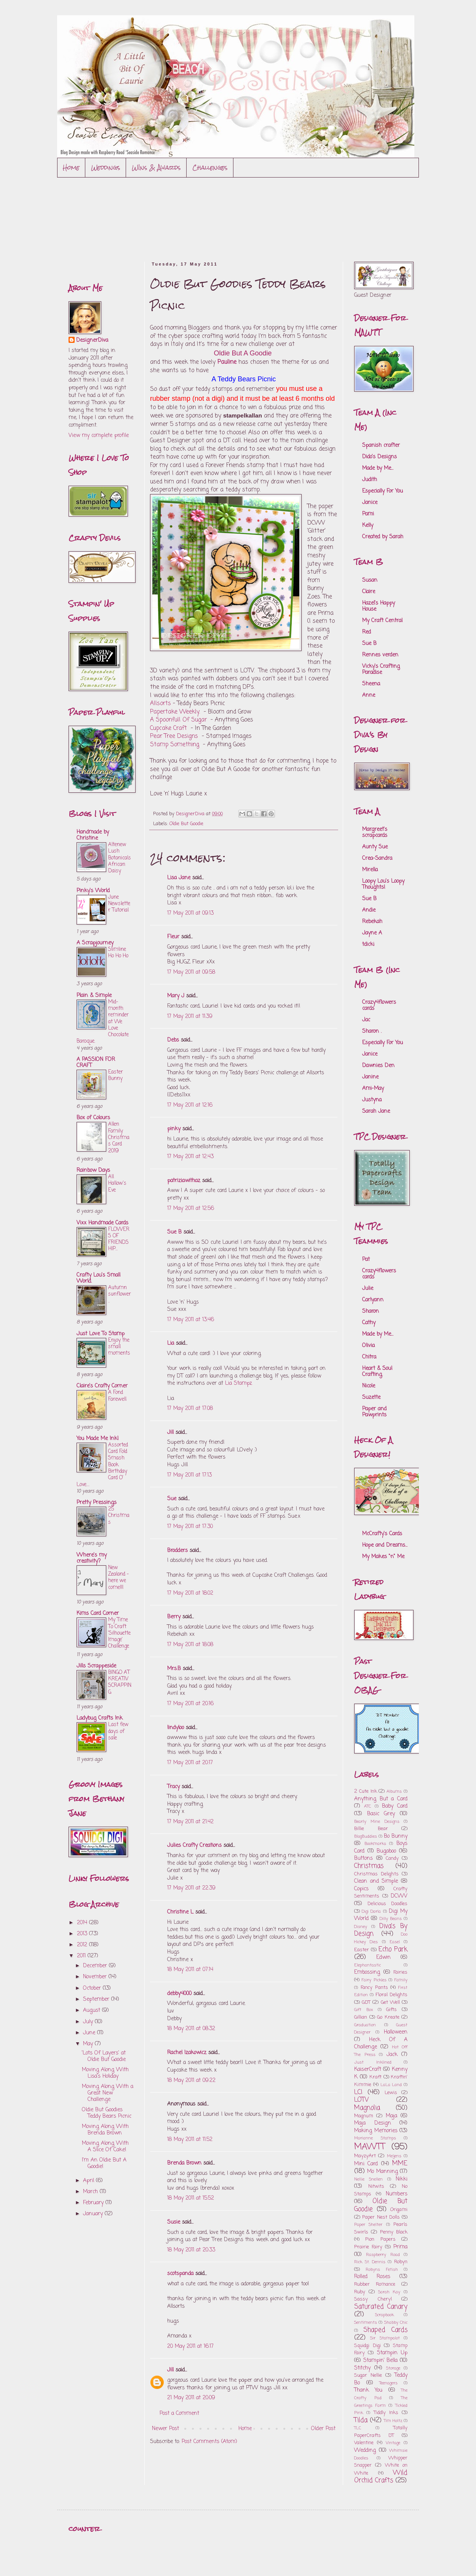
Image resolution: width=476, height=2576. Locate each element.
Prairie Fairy (368, 2247)
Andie (368, 910)
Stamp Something (174, 744)
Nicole (368, 1386)
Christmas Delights (376, 1874)
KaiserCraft (367, 2070)
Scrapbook (384, 2315)
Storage (393, 2368)
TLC (357, 2428)
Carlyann (372, 1300)
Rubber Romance (374, 2284)
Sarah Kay (389, 2292)
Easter (361, 1950)
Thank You (368, 2390)
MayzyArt (365, 2156)
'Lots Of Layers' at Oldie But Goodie (104, 2056)
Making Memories (376, 2131)
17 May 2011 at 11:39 (189, 1017)
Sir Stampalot (384, 2338)
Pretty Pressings (97, 1503)
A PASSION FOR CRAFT (96, 1063)
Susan (369, 580)
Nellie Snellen (368, 2179)
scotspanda (180, 2274)
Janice (369, 503)
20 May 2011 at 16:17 (190, 2346)
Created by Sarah (382, 537)
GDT (366, 2002)
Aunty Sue (375, 847)
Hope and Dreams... (384, 1545)
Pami (368, 514)
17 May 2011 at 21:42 (190, 1822)
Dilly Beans (391, 1918)
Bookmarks (375, 1843)
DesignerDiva (92, 340)
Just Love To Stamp (101, 1334)
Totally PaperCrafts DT (380, 2431)
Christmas (368, 1866)
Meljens (394, 2156)
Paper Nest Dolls (381, 2217)
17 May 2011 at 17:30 (190, 1527)
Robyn (400, 2262)
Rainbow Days (93, 1170)
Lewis (391, 2092)
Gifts (391, 2009)
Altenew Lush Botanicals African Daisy (119, 858)
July (89, 2022)
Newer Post (165, 2429)
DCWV (399, 1896)
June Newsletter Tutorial (119, 903)
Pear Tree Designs (174, 736)
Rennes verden (380, 655)
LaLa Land (391, 2085)
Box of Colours (93, 1118)
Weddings (105, 167)
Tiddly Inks (386, 2412)
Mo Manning (382, 2172)
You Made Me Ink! (98, 1439)
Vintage (393, 2443)
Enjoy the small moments (119, 1346)
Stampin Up (392, 2353)
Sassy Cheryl (373, 2299)
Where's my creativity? (92, 1558)
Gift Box (363, 2009)
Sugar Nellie (368, 2375)
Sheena (371, 684)
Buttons (363, 1858)
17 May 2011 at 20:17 (190, 1763)
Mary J (175, 996)
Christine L (180, 1912)
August (92, 2010)
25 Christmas (118, 1515)
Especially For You (382, 491)
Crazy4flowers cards (379, 1005)
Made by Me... (377, 468)
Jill (170, 1433)
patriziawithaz (183, 1181)
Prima (400, 2247)
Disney (360, 1926)
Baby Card (394, 1806)
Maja (391, 2116)
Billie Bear (371, 1828)
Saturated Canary (380, 2307)
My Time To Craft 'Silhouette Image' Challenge (119, 1633)
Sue (171, 1499)
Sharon (370, 1311)
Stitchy (362, 2368)
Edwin (383, 1958)
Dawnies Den (378, 1066)
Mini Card (366, 2164)
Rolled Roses (372, 2277)
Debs (173, 1040)
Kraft (375, 2077)
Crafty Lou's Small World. (98, 1278)
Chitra (369, 1357)
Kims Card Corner (98, 1614)
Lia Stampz (238, 1383)
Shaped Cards (385, 2330)
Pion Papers (380, 2239)
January (94, 2214)
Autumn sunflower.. (119, 1294)
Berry (174, 1617)
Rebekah (372, 922)
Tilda (360, 2420)
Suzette (371, 1398)
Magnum (363, 2116)
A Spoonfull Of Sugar (178, 719)
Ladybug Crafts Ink (100, 1718)
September (97, 1999)
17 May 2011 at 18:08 (190, 1645)
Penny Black (393, 2232)
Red (366, 632)
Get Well (390, 2002)
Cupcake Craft (168, 728)
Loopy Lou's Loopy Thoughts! (383, 884)
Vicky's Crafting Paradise (381, 669)
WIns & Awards (156, 167)
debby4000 (179, 1994)
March (91, 2192)
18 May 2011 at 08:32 (191, 2029)
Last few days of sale (118, 1731)
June (90, 2033)
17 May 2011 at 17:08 (190, 1409)
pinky (173, 1129)
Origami (398, 2209)
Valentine (364, 2442)
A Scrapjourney (95, 943)
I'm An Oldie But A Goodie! (104, 2163)
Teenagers (388, 2383)
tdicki (368, 945)
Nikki (401, 2179)
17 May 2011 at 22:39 (191, 1888)
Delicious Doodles (387, 1903)
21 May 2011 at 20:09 (191, 2398)
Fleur (173, 937)
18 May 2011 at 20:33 (191, 2250)
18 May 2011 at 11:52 (189, 2140)
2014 (83, 1923)
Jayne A (372, 933)
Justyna (372, 1100)
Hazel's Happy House (378, 606)
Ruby (359, 2292)
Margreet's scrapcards (374, 833)
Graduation (365, 2025)
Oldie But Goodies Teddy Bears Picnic (106, 2113)
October (93, 1988)
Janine (370, 1077)
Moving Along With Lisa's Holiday (105, 2073)
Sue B (175, 1232)
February (94, 2203)
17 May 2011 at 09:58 (191, 972)
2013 (83, 1934)
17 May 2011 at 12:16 (189, 1105)
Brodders (177, 1551)
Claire (368, 592)
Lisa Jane (178, 878)
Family (401, 1980)
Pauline (226, 362)
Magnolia (367, 2108)
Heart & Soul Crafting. (377, 1372)
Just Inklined (372, 2062)
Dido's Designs (379, 457)
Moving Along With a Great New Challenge (107, 2093)
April (89, 2181)
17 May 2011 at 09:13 (190, 913)
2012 (83, 1945)
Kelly (367, 526)
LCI (358, 2092)
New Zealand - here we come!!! (118, 1577)
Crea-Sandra (377, 858)
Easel (395, 1942)
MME (399, 2163)
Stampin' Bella (380, 2361)
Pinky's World (93, 891)
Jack (392, 2055)
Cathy (368, 1323)
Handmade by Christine (93, 835)
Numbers (396, 2194)
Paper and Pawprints (374, 1412)
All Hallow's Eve (117, 1183)
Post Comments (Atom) (209, 2442)
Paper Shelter (368, 2224)
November (96, 1977)
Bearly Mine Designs (376, 1821)
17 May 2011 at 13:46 (190, 1320)
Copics (361, 1889)
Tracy (173, 1787)
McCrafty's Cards (382, 1534)
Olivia (368, 1346)
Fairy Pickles (374, 1980)
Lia (170, 1343)
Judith (369, 480)
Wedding (365, 2450)
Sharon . (372, 1031)
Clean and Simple (376, 1881)
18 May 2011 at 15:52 (190, 2198)
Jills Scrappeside (96, 1666)
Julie (367, 1289)
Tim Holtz (393, 2421)
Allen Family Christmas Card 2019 (118, 1137)
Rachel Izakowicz (186, 2053)
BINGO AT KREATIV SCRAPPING (119, 1682)
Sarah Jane (376, 1111)
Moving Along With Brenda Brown (105, 2130)
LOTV (361, 2100)
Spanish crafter (381, 446)
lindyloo (175, 1728)
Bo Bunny (395, 1836)
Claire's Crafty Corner (102, 1386)
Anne (368, 695)
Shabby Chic (395, 2322)
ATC (367, 1806)
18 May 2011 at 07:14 (190, 1970)
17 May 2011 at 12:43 (190, 1157)
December (96, 1966)
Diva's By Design (380, 1930)
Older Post (323, 2429)
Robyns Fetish (382, 2269)
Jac (366, 1020)
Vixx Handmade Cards (102, 1223)
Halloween (395, 2032)
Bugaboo (386, 1851)
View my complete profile (99, 436)
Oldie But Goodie (186, 823)
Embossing (367, 1972)
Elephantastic (367, 1965)
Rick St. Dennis (369, 2262)
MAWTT (369, 2147)
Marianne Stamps (375, 2138)
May (89, 2044)
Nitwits (376, 2186)
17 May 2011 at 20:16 (190, 1704)
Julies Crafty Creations (194, 1846)
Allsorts (160, 703)
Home (71, 167)
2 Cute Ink (365, 1791)
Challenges (210, 167)
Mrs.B (174, 1669)
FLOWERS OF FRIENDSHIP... (118, 1239)
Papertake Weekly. (175, 711)
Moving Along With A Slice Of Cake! (105, 2146)
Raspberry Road (382, 2254)
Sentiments (365, 2322)
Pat (366, 1260)
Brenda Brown (184, 2163)
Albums (394, 1791)
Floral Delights (391, 1994)
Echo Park (393, 1949)
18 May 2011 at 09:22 (191, 2081)
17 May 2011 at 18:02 (190, 1593)
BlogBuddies (365, 1836)
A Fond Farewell (117, 1396)
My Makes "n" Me (383, 1557)
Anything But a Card (380, 1799)
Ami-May (373, 1089)
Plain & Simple (94, 996)
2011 (82, 1956)
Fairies (400, 1972)
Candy (392, 1858)
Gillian (360, 2017)
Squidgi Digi (367, 2345)
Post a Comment (179, 2414)
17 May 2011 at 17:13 (189, 1475)
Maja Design (372, 2123)
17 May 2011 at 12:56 (190, 1209)
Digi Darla (371, 1911)
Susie (173, 2222)
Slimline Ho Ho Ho (118, 953)
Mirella (370, 870)
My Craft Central (382, 621)
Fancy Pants (374, 1987)
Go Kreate (388, 2017)
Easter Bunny (115, 1075)
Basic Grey (381, 1814)
